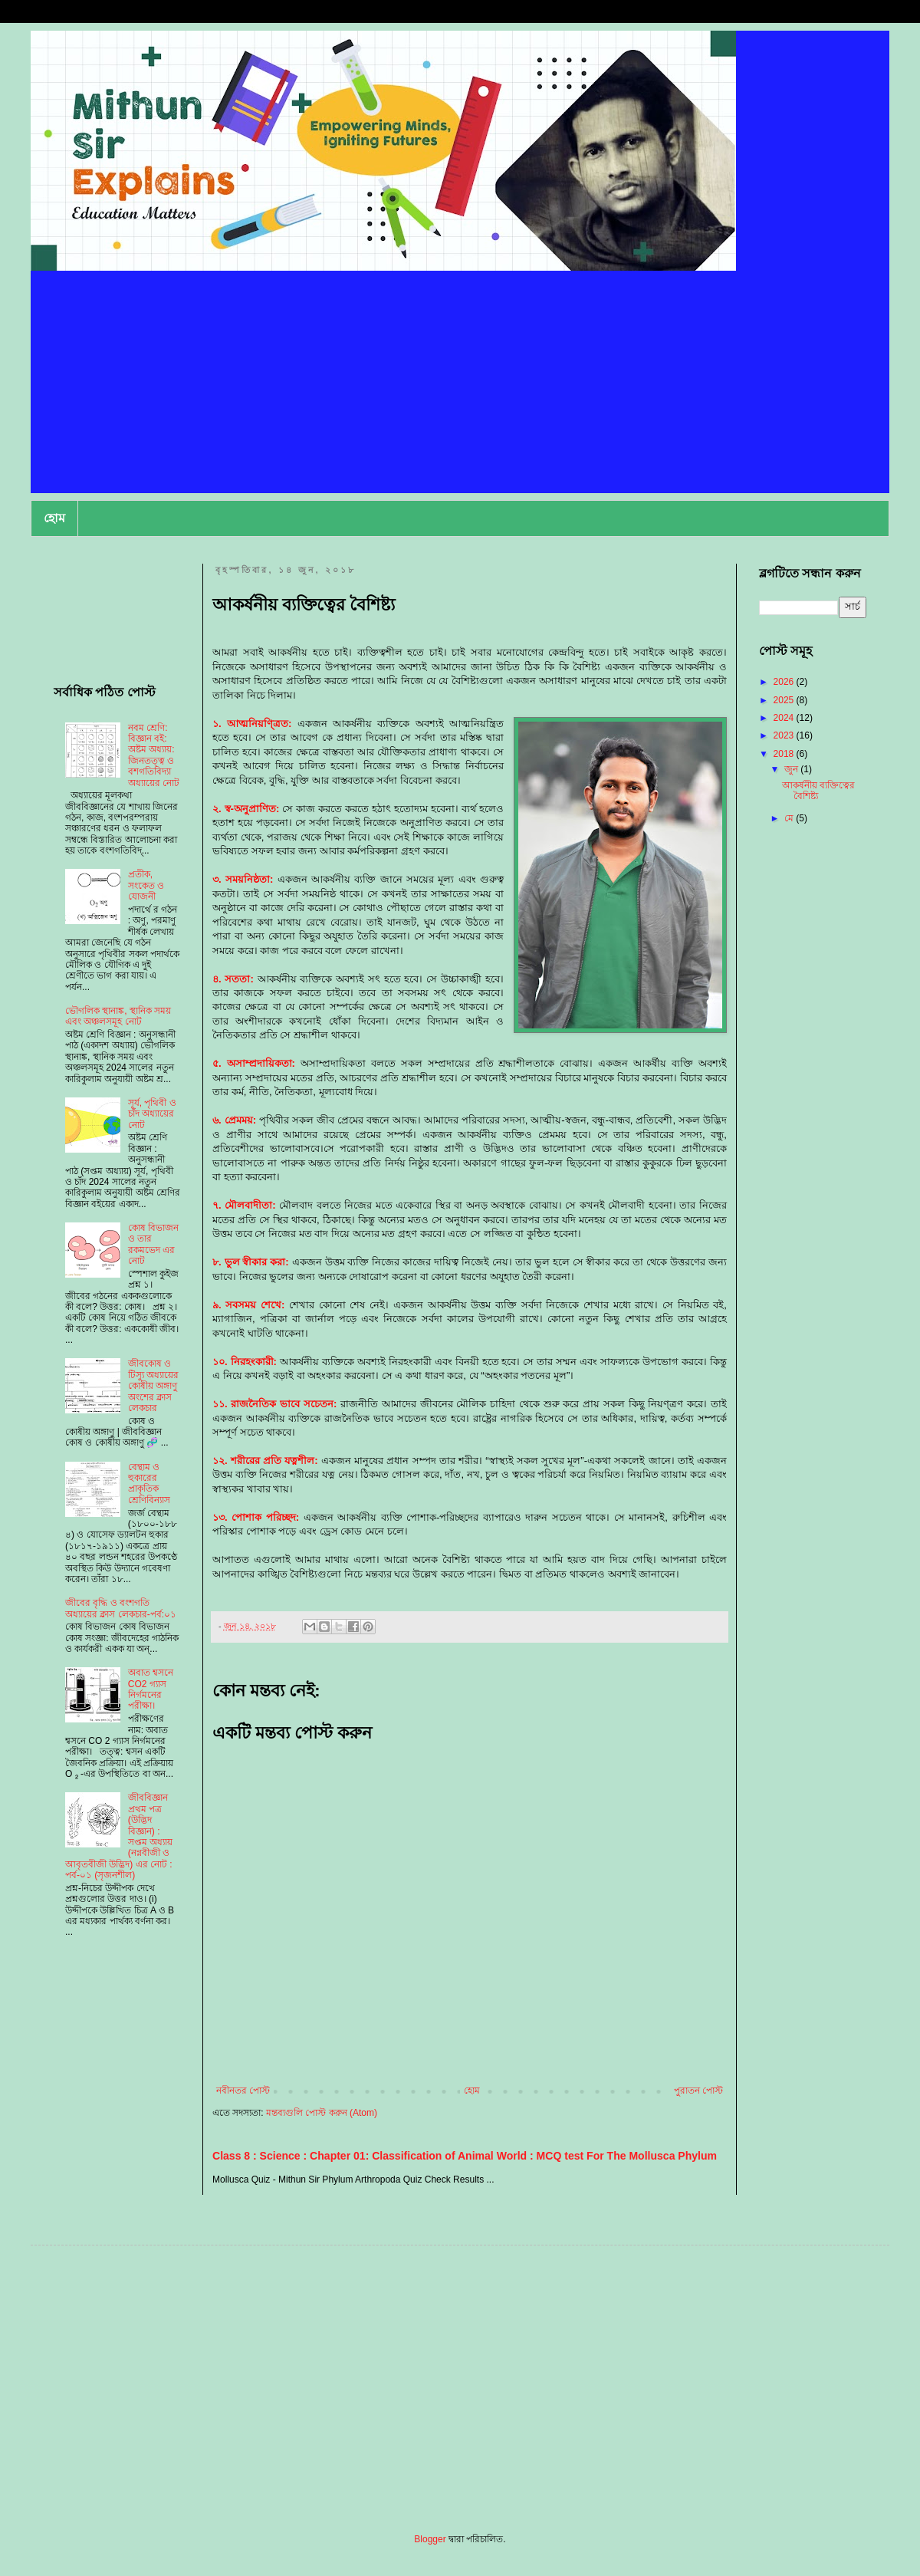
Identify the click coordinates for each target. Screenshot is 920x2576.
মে (790, 818)
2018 (785, 753)
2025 (785, 700)
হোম (54, 518)
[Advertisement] (460, 385)
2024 (785, 717)
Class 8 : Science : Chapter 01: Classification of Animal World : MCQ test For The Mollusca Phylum (464, 2156)
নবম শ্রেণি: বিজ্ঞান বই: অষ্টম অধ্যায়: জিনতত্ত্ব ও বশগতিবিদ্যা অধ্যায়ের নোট (153, 755)
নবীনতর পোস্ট (243, 2090)
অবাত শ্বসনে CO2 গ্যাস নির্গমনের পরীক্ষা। (150, 1689)
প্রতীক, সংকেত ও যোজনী (146, 885)
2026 (785, 681)
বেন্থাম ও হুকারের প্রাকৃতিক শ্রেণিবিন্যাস (149, 1483)
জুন (792, 769)
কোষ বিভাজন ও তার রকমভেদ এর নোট (153, 1244)
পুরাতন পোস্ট (698, 2090)
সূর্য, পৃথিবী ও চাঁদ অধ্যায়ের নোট (152, 1113)
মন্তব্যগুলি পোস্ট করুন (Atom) (321, 2112)
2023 (785, 735)
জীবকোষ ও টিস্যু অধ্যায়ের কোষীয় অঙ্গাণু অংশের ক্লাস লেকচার (153, 1385)
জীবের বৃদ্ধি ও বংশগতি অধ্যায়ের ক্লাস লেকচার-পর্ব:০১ (120, 1608)
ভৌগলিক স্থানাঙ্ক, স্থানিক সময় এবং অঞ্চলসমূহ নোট (118, 1016)
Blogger (429, 2539)
